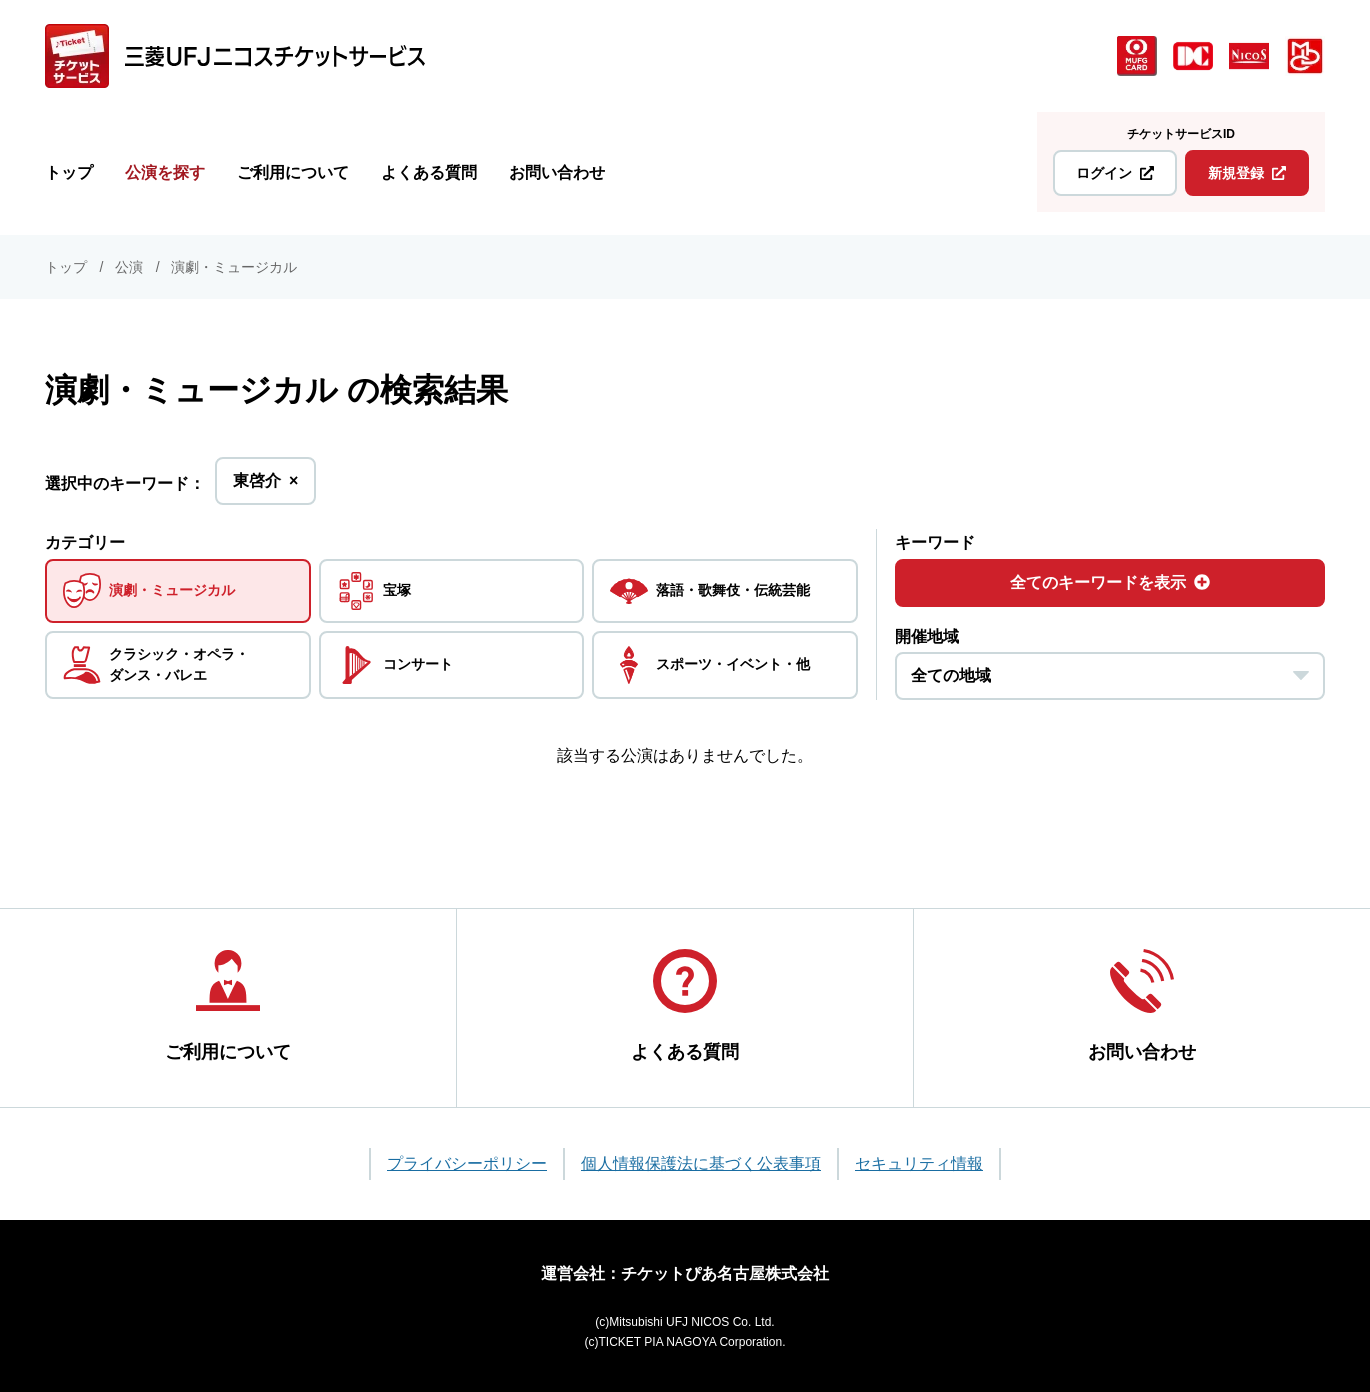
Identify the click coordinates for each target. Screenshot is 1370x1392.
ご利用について (293, 172)
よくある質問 (429, 172)
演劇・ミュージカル (234, 267)
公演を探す (165, 172)
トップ (69, 172)
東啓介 (265, 486)
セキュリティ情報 (919, 1163)
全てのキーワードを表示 (1110, 582)
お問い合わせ (557, 172)
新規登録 (1247, 173)
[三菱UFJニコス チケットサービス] (235, 56)
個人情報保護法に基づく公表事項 (701, 1163)
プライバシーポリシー (467, 1163)
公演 (129, 267)
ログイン (1115, 173)
